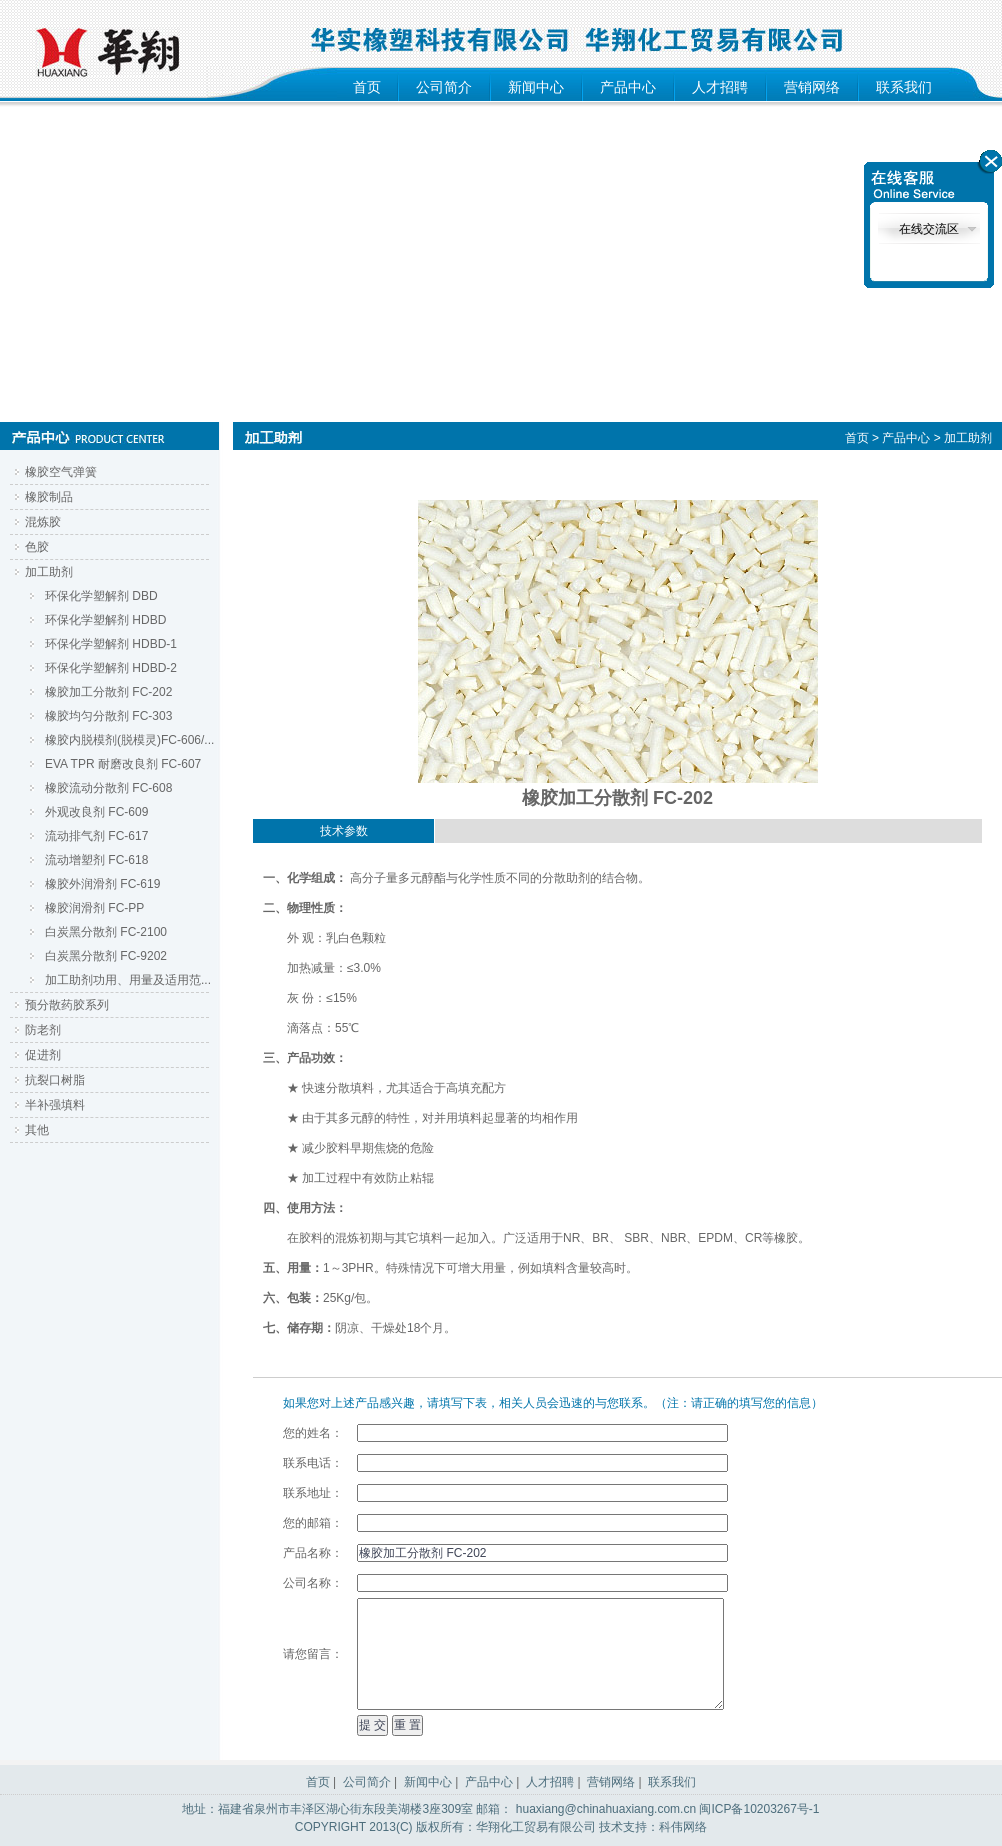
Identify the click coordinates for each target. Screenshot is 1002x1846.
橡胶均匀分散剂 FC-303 (108, 716)
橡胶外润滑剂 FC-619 (102, 884)
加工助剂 (49, 572)
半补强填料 (55, 1105)
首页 (367, 87)
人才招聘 (720, 87)
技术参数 (344, 831)
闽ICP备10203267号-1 (759, 1809)
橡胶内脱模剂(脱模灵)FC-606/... (129, 740)
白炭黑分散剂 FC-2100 (106, 932)
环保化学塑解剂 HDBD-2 (111, 668)
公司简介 (444, 87)
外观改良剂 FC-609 (96, 812)
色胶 (37, 547)
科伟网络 (683, 1827)
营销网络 (812, 87)
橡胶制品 (49, 497)
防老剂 (43, 1030)
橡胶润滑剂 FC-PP (94, 908)
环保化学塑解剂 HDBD (105, 620)
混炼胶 (43, 522)
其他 (37, 1130)
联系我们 (904, 87)
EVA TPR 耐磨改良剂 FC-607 (123, 764)
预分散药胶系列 (67, 1005)
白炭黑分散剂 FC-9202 (106, 956)
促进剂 (43, 1055)
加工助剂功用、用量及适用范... (128, 980)
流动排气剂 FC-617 (96, 836)
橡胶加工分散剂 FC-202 (108, 692)
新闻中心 (536, 87)
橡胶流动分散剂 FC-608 (108, 788)
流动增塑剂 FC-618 (96, 860)
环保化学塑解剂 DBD (101, 596)
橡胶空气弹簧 (61, 472)
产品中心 (628, 87)
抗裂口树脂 (55, 1080)
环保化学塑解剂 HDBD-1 (111, 644)
